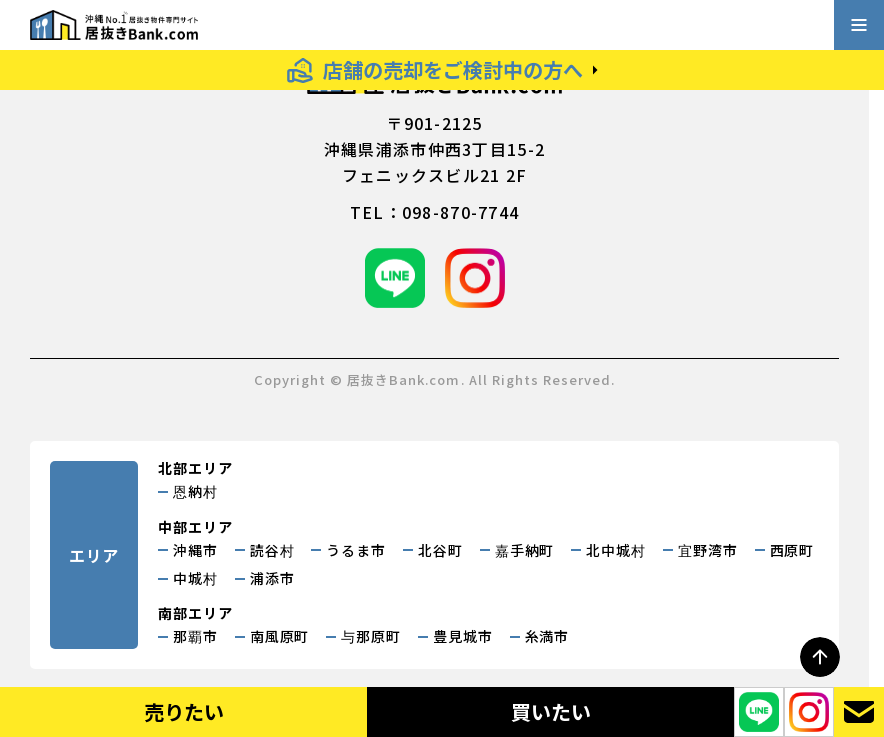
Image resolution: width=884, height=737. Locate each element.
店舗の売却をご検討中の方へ (453, 69)
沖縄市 (195, 550)
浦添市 (272, 578)
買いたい (551, 711)
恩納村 (195, 491)
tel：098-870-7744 (434, 212)
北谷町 (440, 550)
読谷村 (272, 550)
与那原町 (371, 636)
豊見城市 (463, 636)
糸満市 (547, 636)
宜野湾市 (708, 550)
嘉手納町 (525, 550)
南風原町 (280, 636)
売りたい (184, 711)
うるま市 (356, 550)
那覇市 (195, 636)
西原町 (792, 550)
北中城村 (616, 550)
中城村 (195, 578)
